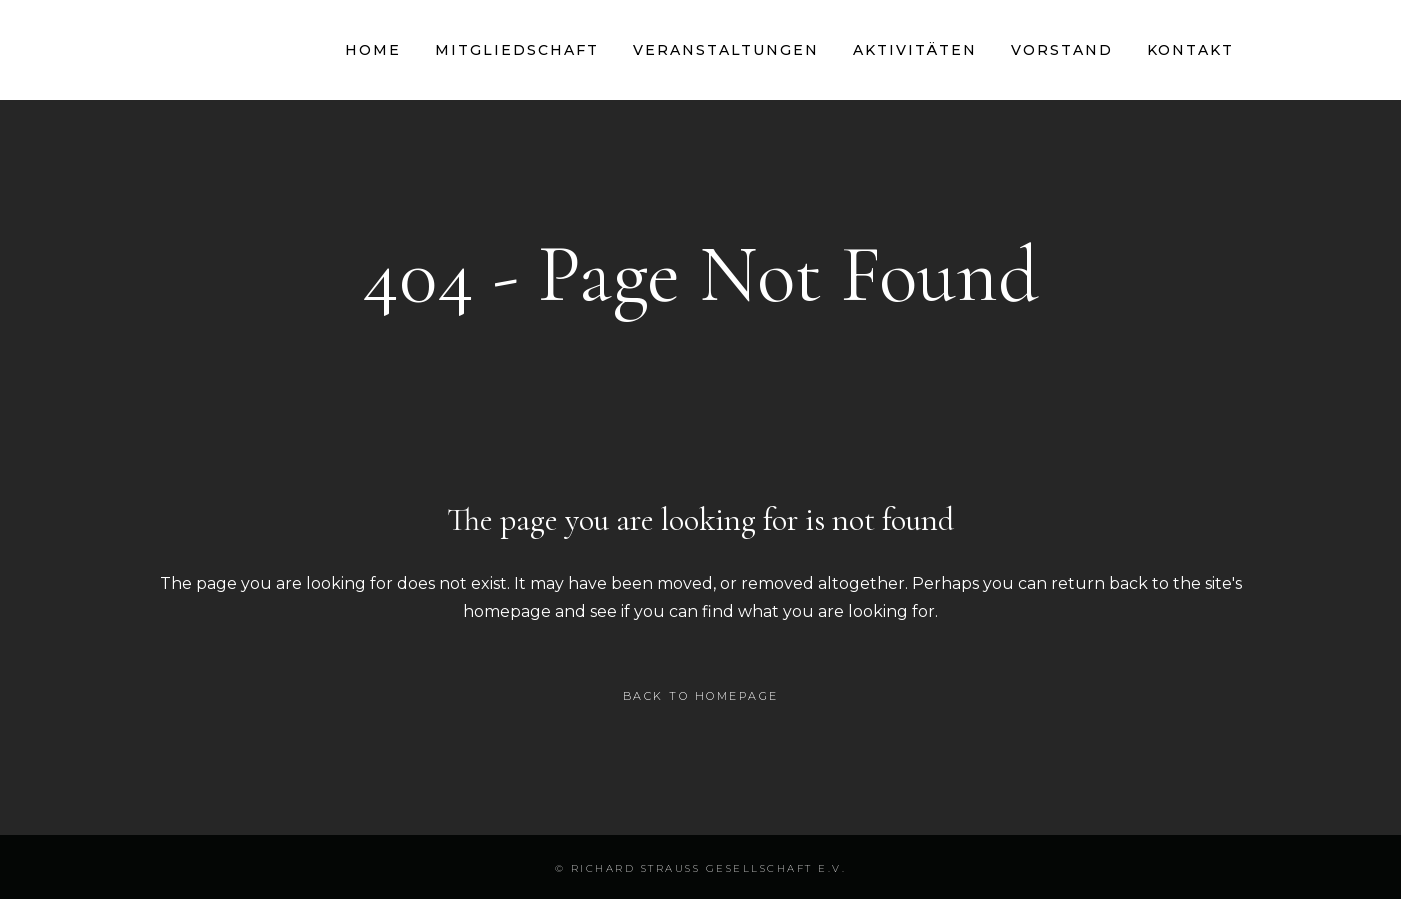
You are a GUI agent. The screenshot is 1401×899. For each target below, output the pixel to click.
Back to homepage (701, 696)
